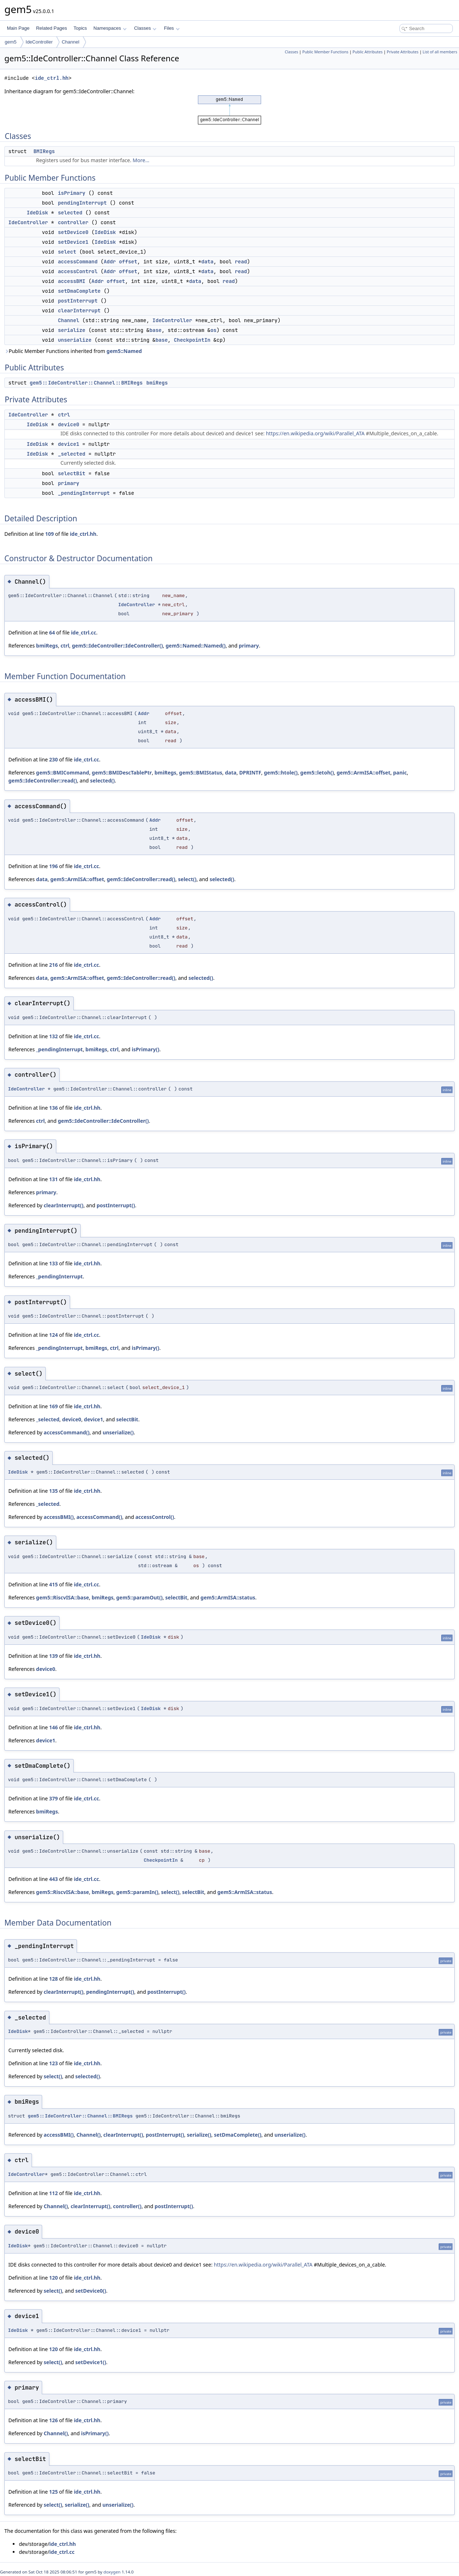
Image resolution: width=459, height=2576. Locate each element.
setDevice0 (73, 232)
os (213, 330)
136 (53, 1107)
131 (53, 1179)
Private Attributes (402, 51)
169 (53, 1406)
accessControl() (154, 1516)
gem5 (11, 42)
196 (53, 866)
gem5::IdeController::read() (42, 780)
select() (187, 879)
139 (53, 1655)
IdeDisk (37, 212)
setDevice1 (73, 242)
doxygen (112, 2572)
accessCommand (77, 261)
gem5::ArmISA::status (227, 1597)
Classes (145, 28)
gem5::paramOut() (139, 1597)
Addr (109, 261)
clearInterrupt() (63, 1205)
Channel (70, 42)
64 (52, 632)
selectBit (71, 473)
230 (53, 759)
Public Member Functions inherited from (73, 351)
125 (53, 2491)
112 (53, 2193)
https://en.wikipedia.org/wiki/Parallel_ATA (315, 433)
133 (53, 1263)
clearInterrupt (79, 310)
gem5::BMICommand (62, 772)
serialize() (199, 2134)
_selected (71, 454)
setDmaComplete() (237, 2134)
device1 (68, 444)
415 (53, 1584)
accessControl (77, 271)
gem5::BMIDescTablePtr (122, 772)
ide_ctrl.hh (51, 78)
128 (53, 1978)
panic (400, 772)
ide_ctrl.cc (83, 632)
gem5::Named (124, 351)
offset (128, 261)
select (67, 251)
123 (53, 2063)
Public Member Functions (325, 51)
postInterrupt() (116, 1205)
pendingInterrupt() (110, 1991)
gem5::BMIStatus (200, 772)
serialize (71, 330)
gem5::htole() (281, 772)
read (241, 261)
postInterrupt (77, 300)
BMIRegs (44, 151)
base (155, 330)
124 (53, 1334)
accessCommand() (66, 1432)
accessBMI (71, 281)
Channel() (88, 2134)
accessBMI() (59, 1516)
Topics (80, 28)
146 (53, 1727)
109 (49, 533)
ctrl (64, 414)
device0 (68, 424)
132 (53, 1036)
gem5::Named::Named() (196, 645)
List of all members (440, 51)
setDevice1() (90, 2362)
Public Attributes (368, 51)
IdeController (39, 42)
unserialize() (118, 1432)
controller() (127, 2206)
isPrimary (71, 193)
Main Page (18, 28)
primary (68, 483)
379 (53, 1798)
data (207, 261)
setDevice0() (90, 2290)
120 (53, 2277)
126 (53, 2420)
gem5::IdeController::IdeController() (117, 645)
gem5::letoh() (317, 772)
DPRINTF (250, 772)
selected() (102, 780)
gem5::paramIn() (137, 1892)
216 (53, 964)
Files (171, 28)
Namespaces (109, 28)
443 (53, 1878)
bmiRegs (157, 382)
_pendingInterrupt (84, 493)
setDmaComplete (79, 291)
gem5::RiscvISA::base (62, 1597)
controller (73, 222)
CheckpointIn (192, 340)
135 (53, 1490)
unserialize (74, 340)
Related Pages (51, 28)
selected (70, 212)
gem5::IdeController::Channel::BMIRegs (86, 382)
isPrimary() (145, 1049)
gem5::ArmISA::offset (363, 772)
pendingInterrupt (82, 203)
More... (141, 160)
